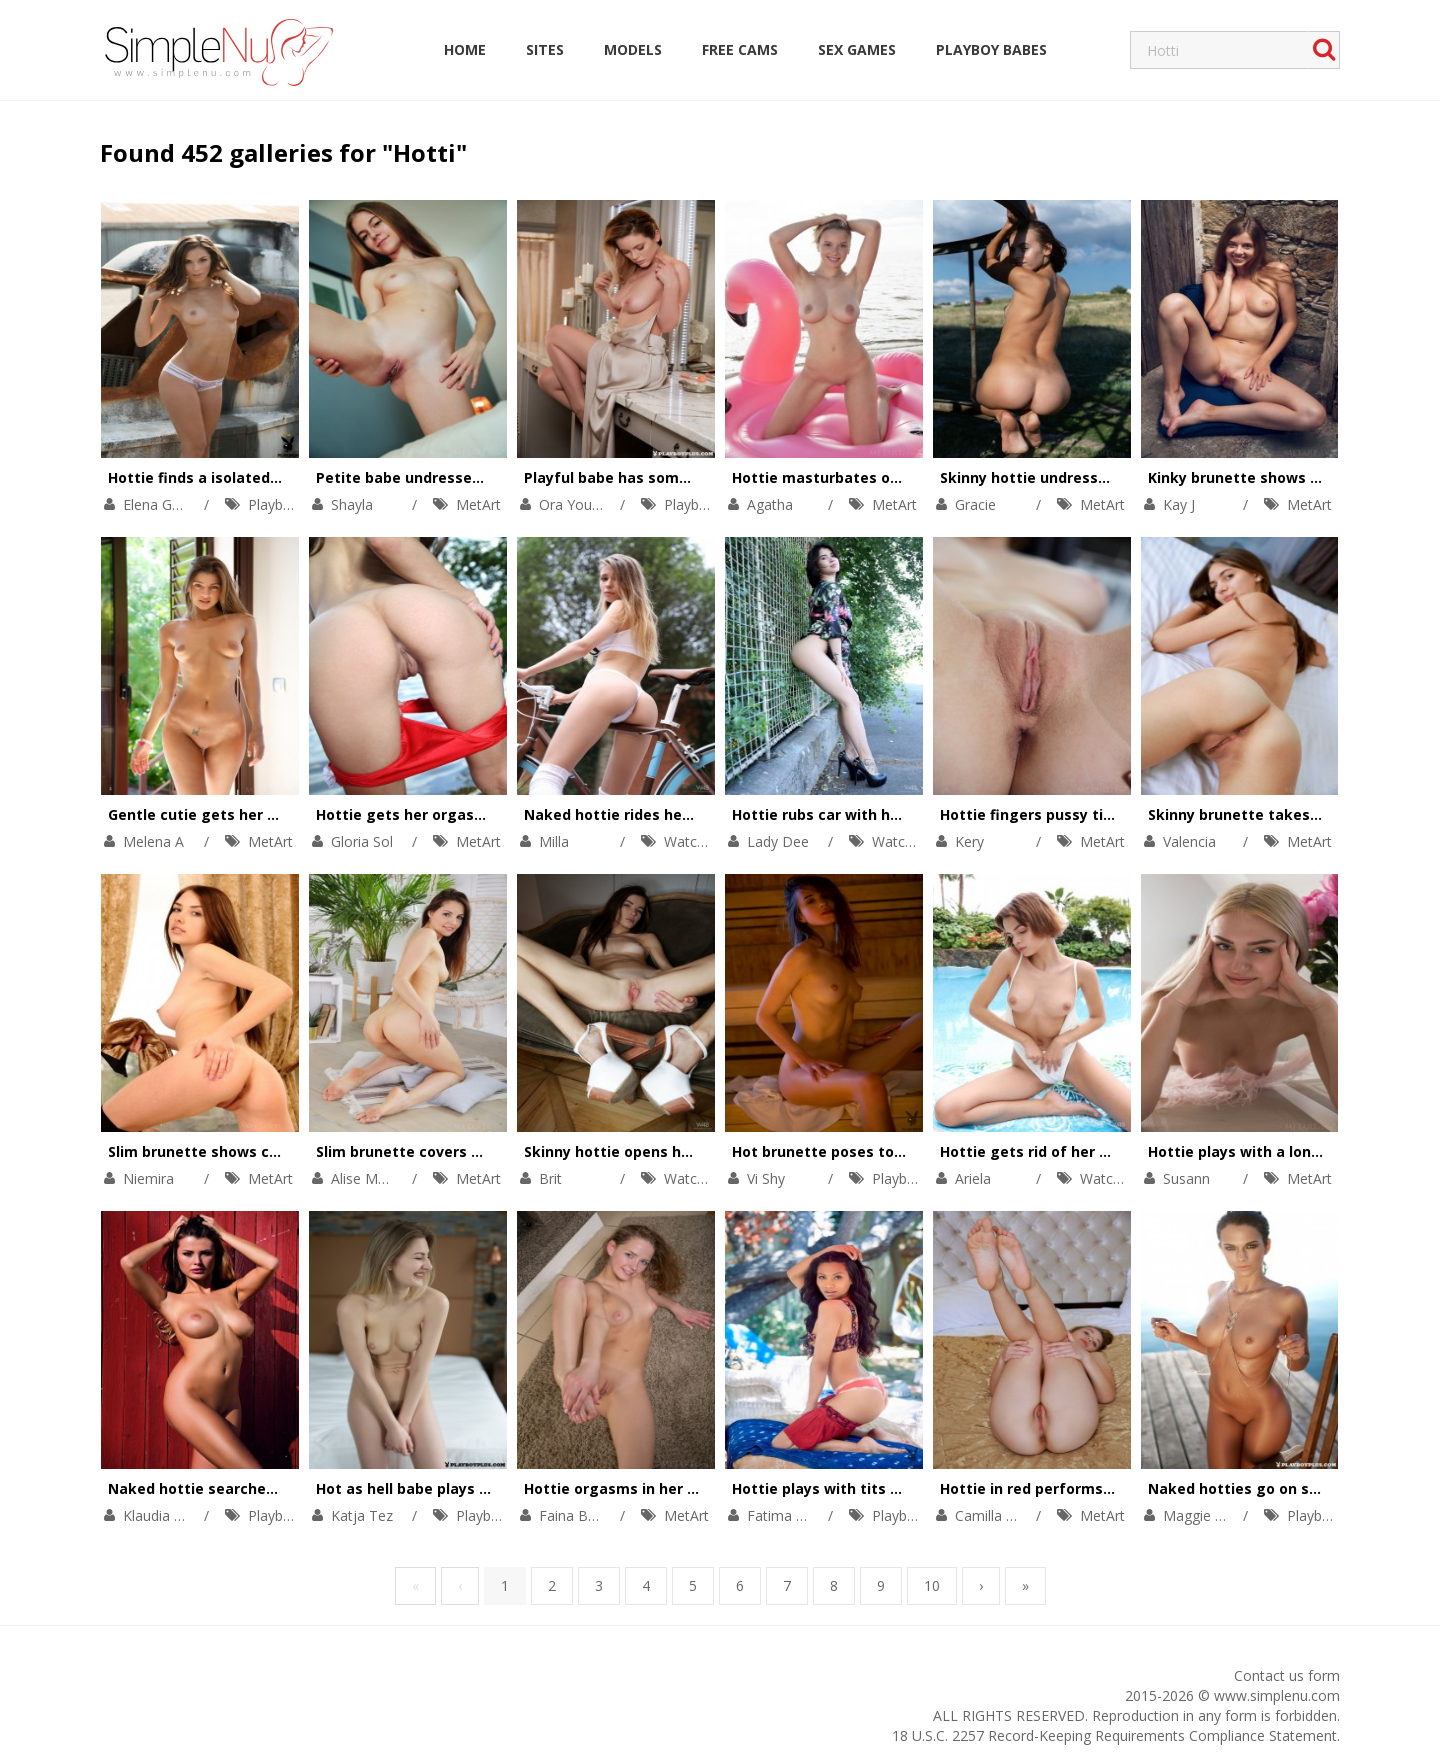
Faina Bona (576, 1515)
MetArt (478, 504)
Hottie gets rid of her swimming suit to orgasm (1113, 1151)
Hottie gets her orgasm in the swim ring (462, 814)
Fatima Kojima (794, 1515)
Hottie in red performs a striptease (1068, 1488)
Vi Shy (766, 1178)
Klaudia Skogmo (175, 1515)
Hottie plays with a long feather (1264, 1151)
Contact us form (1287, 1675)
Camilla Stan (995, 1515)
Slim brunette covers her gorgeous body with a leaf (503, 1151)
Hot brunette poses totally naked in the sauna (900, 1151)
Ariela (973, 1178)
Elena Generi (163, 504)
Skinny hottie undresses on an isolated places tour (1124, 477)
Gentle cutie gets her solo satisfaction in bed (273, 814)
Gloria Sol (362, 841)
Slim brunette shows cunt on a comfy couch (267, 1151)
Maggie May (1203, 1515)
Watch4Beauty (711, 841)
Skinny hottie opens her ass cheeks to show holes (705, 1151)
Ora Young (573, 504)
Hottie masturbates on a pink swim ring (877, 477)
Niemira (148, 1178)
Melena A (153, 841)
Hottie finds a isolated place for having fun (264, 477)
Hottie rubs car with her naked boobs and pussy (905, 814)
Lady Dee (778, 841)
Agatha (770, 504)
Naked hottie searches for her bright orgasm (272, 1488)
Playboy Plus (289, 504)
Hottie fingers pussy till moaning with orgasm (1107, 814)
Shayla (352, 504)
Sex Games (857, 49)
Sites (545, 49)
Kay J (1179, 504)
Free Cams (740, 49)
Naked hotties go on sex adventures (1280, 1488)
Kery (969, 841)
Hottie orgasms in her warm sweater (658, 1488)
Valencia (1189, 841)
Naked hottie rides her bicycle (633, 814)
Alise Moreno (374, 1178)
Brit (550, 1178)
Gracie (975, 504)
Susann (1186, 1178)
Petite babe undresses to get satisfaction (469, 477)
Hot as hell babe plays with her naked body (471, 1488)
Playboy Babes (991, 49)
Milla (554, 841)
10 (932, 1585)
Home (465, 49)
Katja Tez (362, 1515)
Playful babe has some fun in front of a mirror (691, 477)
